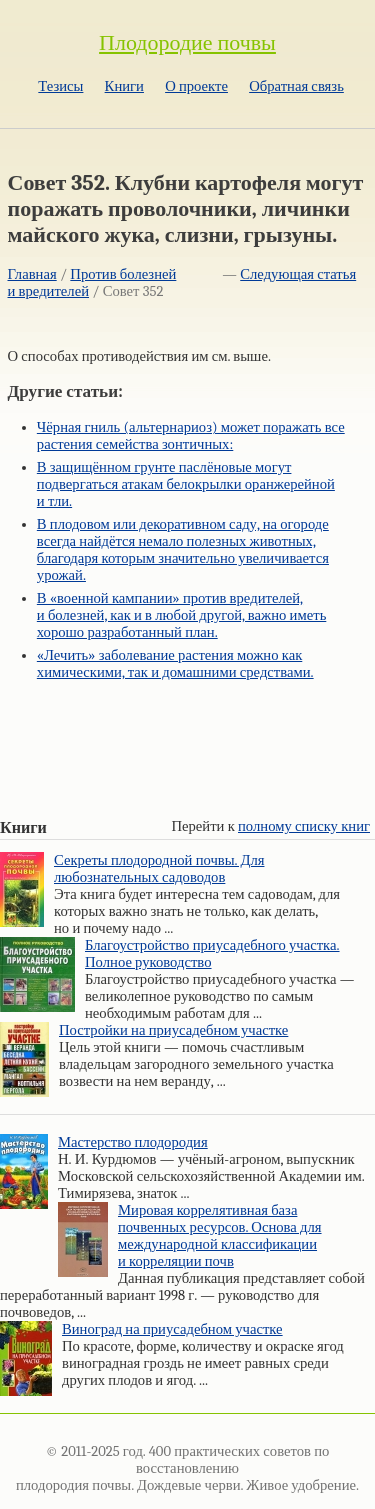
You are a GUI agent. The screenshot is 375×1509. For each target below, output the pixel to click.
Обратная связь (296, 86)
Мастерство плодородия (133, 1142)
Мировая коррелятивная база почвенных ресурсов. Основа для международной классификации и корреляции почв (220, 1236)
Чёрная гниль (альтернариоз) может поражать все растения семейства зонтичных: (191, 436)
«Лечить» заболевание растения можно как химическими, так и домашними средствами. (175, 664)
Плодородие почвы (187, 43)
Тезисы (60, 86)
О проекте (196, 86)
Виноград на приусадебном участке (172, 1329)
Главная (32, 274)
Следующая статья (298, 274)
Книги (124, 86)
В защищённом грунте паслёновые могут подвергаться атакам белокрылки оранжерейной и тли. (186, 484)
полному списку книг (304, 826)
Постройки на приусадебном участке (173, 1030)
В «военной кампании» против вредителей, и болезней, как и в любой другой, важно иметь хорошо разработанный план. (182, 615)
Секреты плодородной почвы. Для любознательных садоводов (159, 869)
